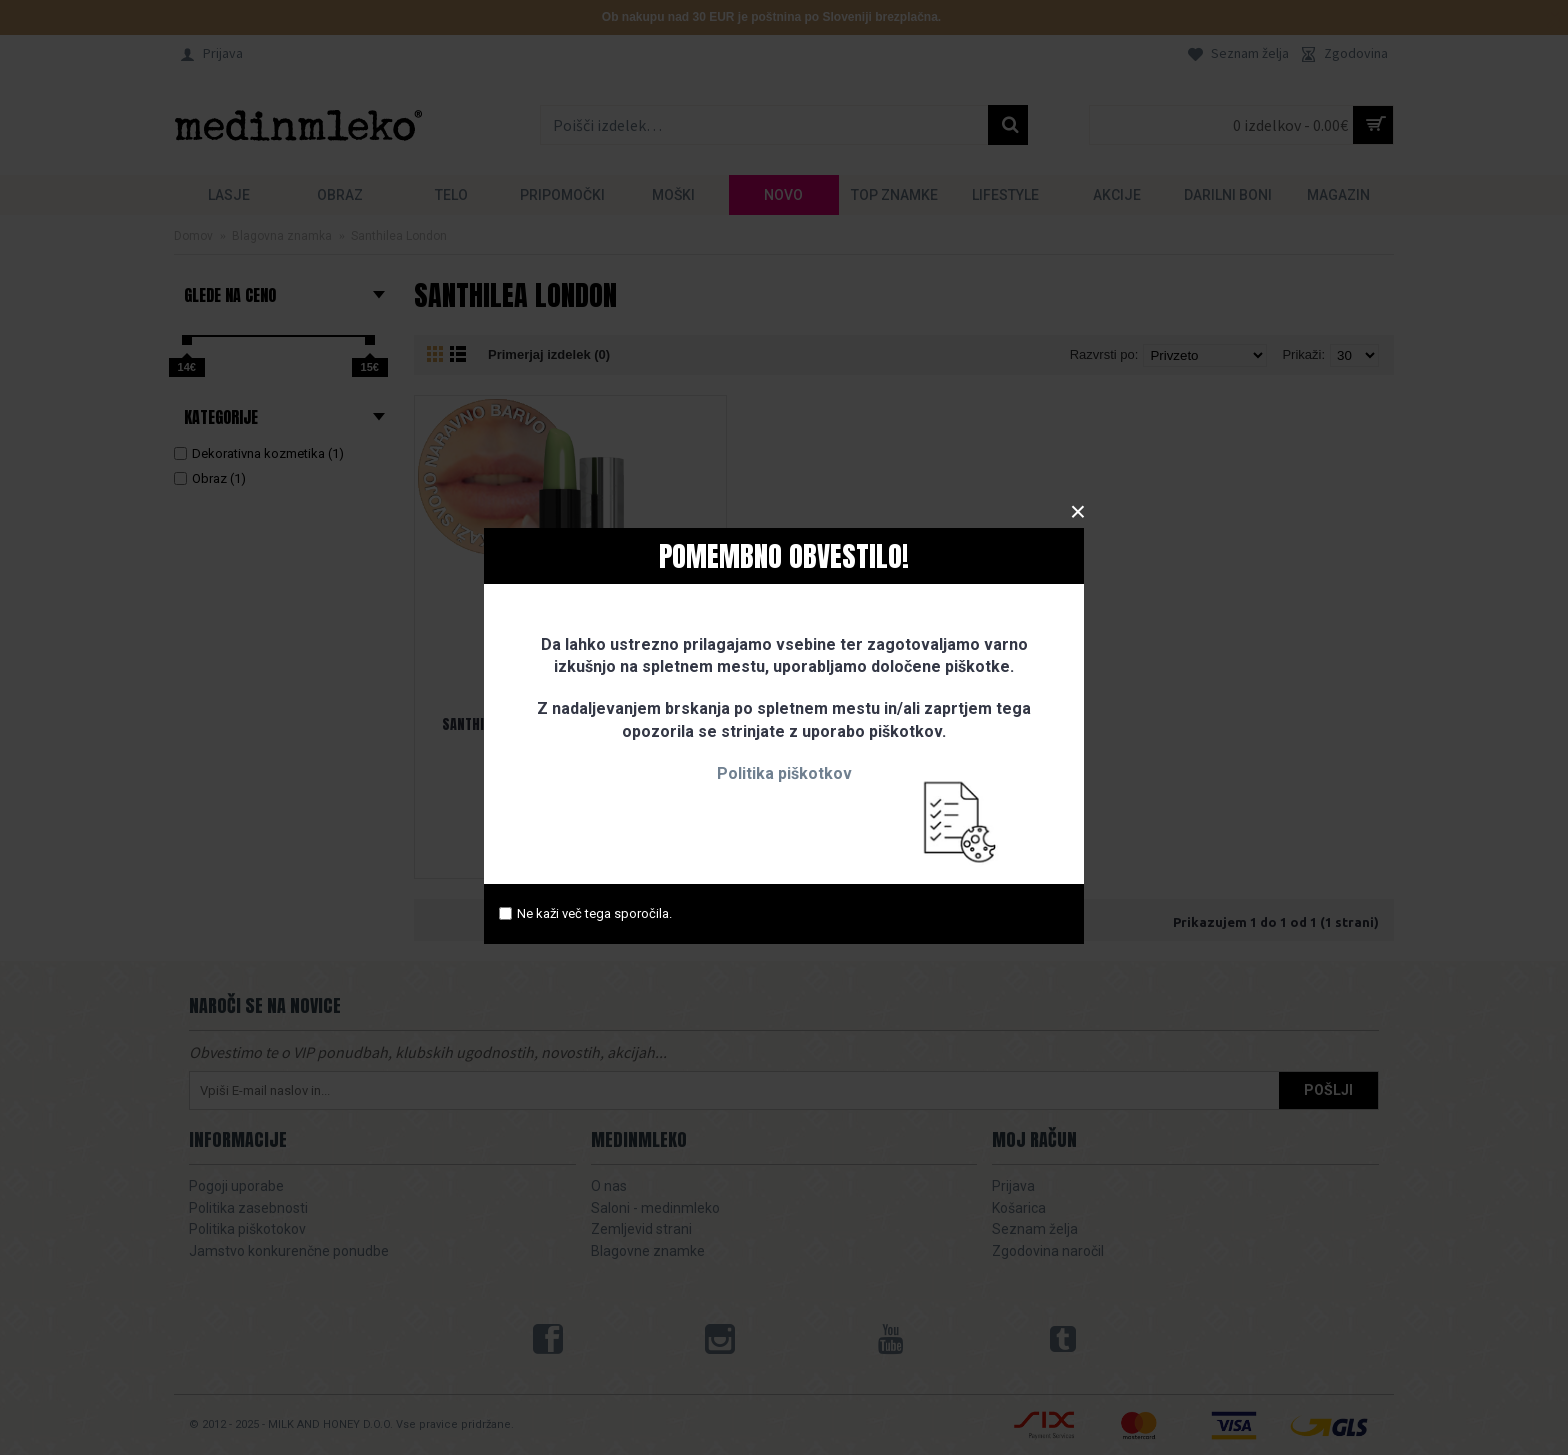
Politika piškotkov (784, 773)
